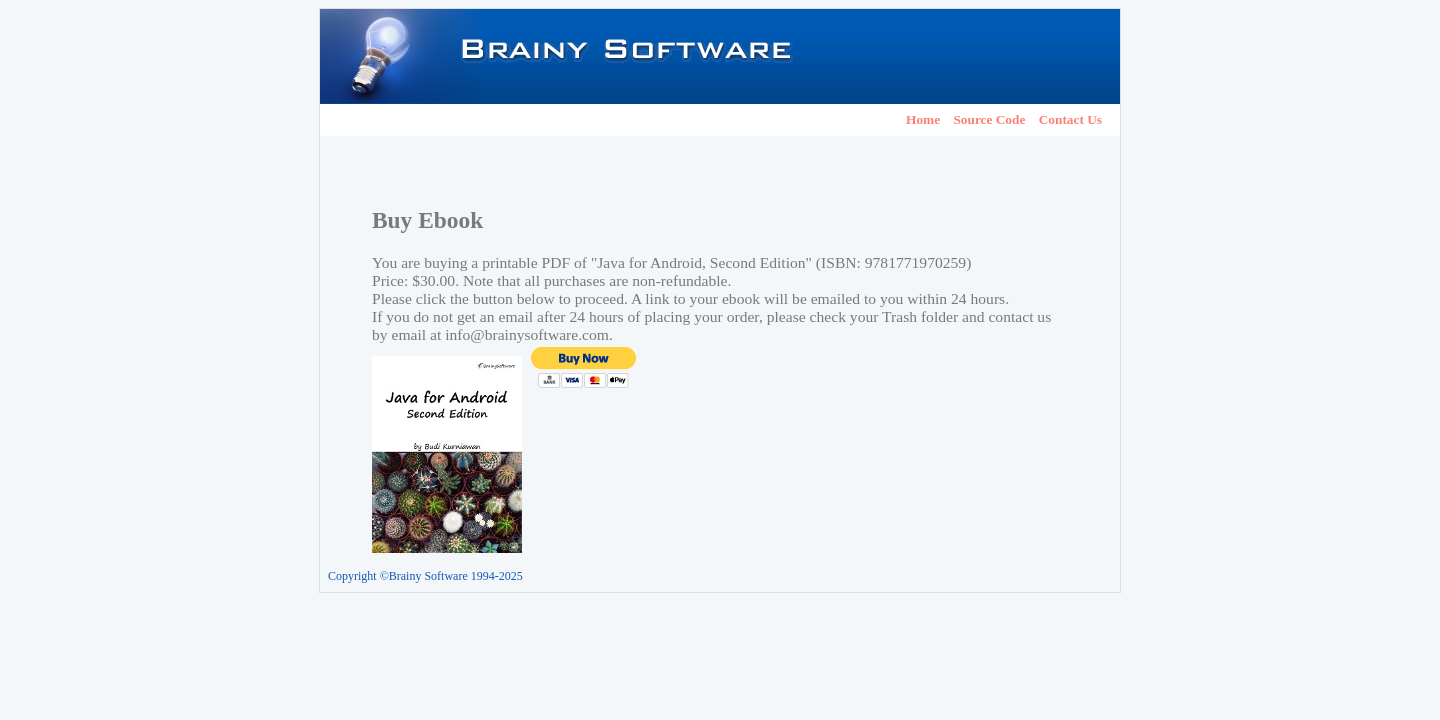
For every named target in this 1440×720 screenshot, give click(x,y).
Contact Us (1070, 119)
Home (923, 119)
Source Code (989, 119)
